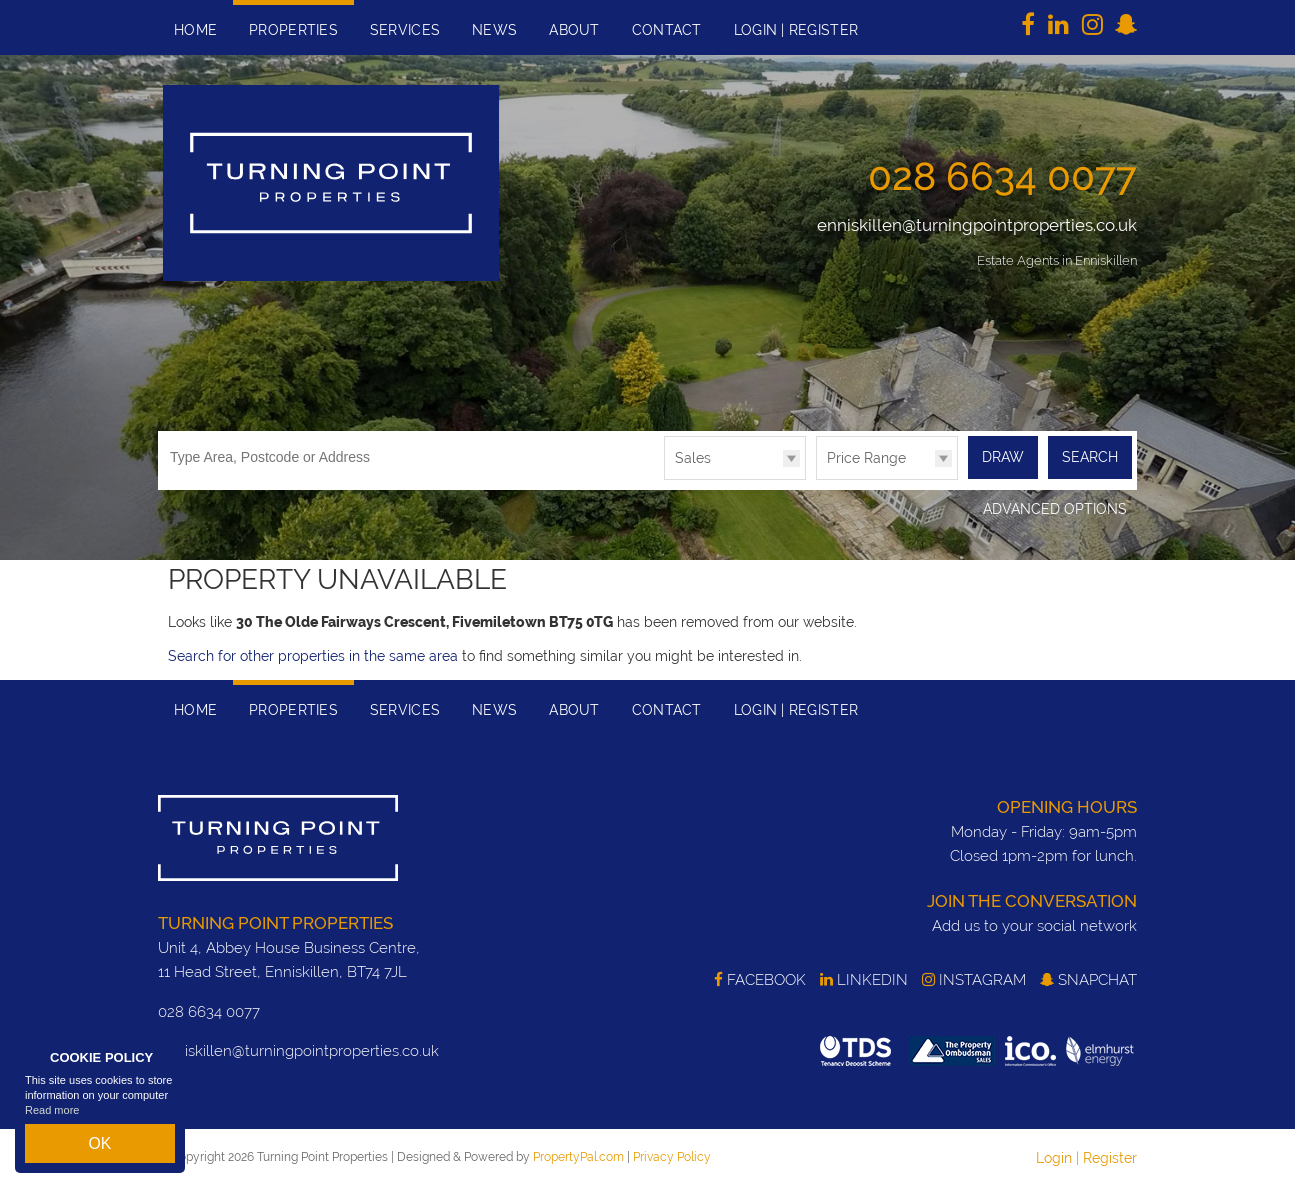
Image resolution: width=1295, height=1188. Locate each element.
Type (664, 478)
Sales (693, 458)
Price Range (866, 458)
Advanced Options (1055, 509)
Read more (52, 1122)
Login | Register (1086, 1157)
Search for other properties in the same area (313, 655)
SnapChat (1088, 980)
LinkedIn (864, 980)
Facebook (760, 980)
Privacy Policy (672, 1156)
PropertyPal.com (578, 1156)
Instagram (974, 980)
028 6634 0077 (1002, 176)
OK (100, 1149)
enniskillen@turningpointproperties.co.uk (977, 225)
